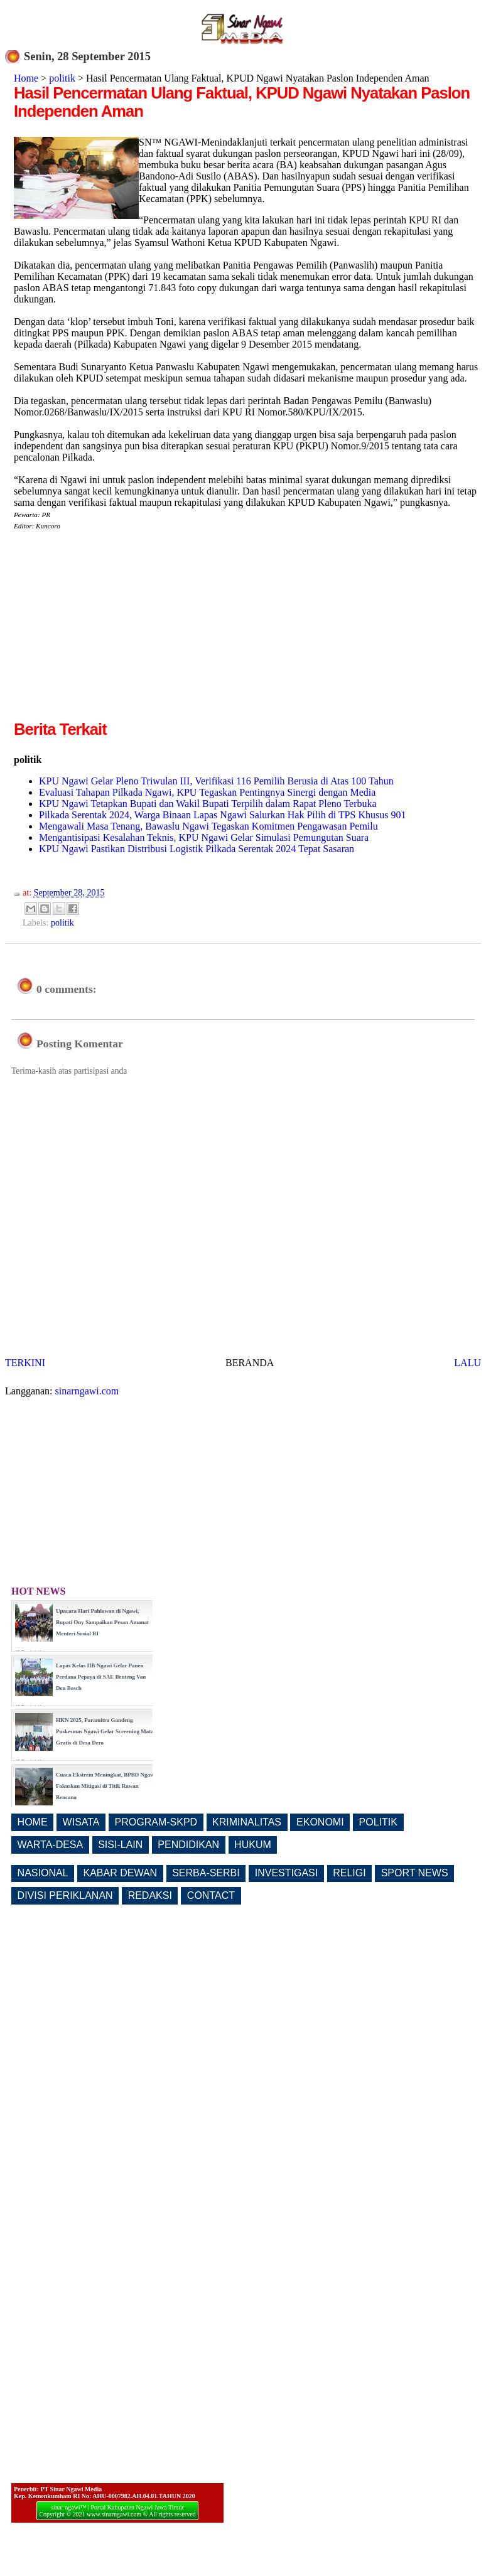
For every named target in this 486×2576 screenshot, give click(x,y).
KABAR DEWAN (121, 1873)
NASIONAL (43, 1873)
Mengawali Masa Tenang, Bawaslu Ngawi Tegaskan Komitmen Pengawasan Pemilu (208, 826)
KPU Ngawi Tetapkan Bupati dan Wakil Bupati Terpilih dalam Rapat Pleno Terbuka (208, 803)
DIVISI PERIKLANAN (65, 1895)
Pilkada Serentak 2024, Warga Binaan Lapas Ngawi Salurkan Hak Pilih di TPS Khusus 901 (222, 815)
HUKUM (252, 1844)
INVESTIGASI (286, 1873)
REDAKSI (150, 1895)
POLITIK (378, 1822)
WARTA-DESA (51, 1844)
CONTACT (211, 1895)
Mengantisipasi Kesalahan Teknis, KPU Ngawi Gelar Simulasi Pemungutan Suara (204, 837)
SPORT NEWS (414, 1873)
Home (26, 78)
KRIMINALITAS (246, 1822)
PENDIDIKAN (188, 1844)
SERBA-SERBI (206, 1873)
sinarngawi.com (87, 1391)
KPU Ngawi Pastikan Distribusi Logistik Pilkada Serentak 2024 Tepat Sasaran (196, 848)
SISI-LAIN (120, 1844)
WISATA (81, 1822)
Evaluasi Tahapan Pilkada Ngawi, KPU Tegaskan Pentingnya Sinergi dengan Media (207, 792)
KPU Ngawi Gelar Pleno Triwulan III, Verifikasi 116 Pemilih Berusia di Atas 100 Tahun (216, 781)
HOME (33, 1822)
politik (62, 78)
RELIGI (349, 1873)
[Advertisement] (119, 630)
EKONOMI (320, 1822)
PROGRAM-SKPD (156, 1822)
